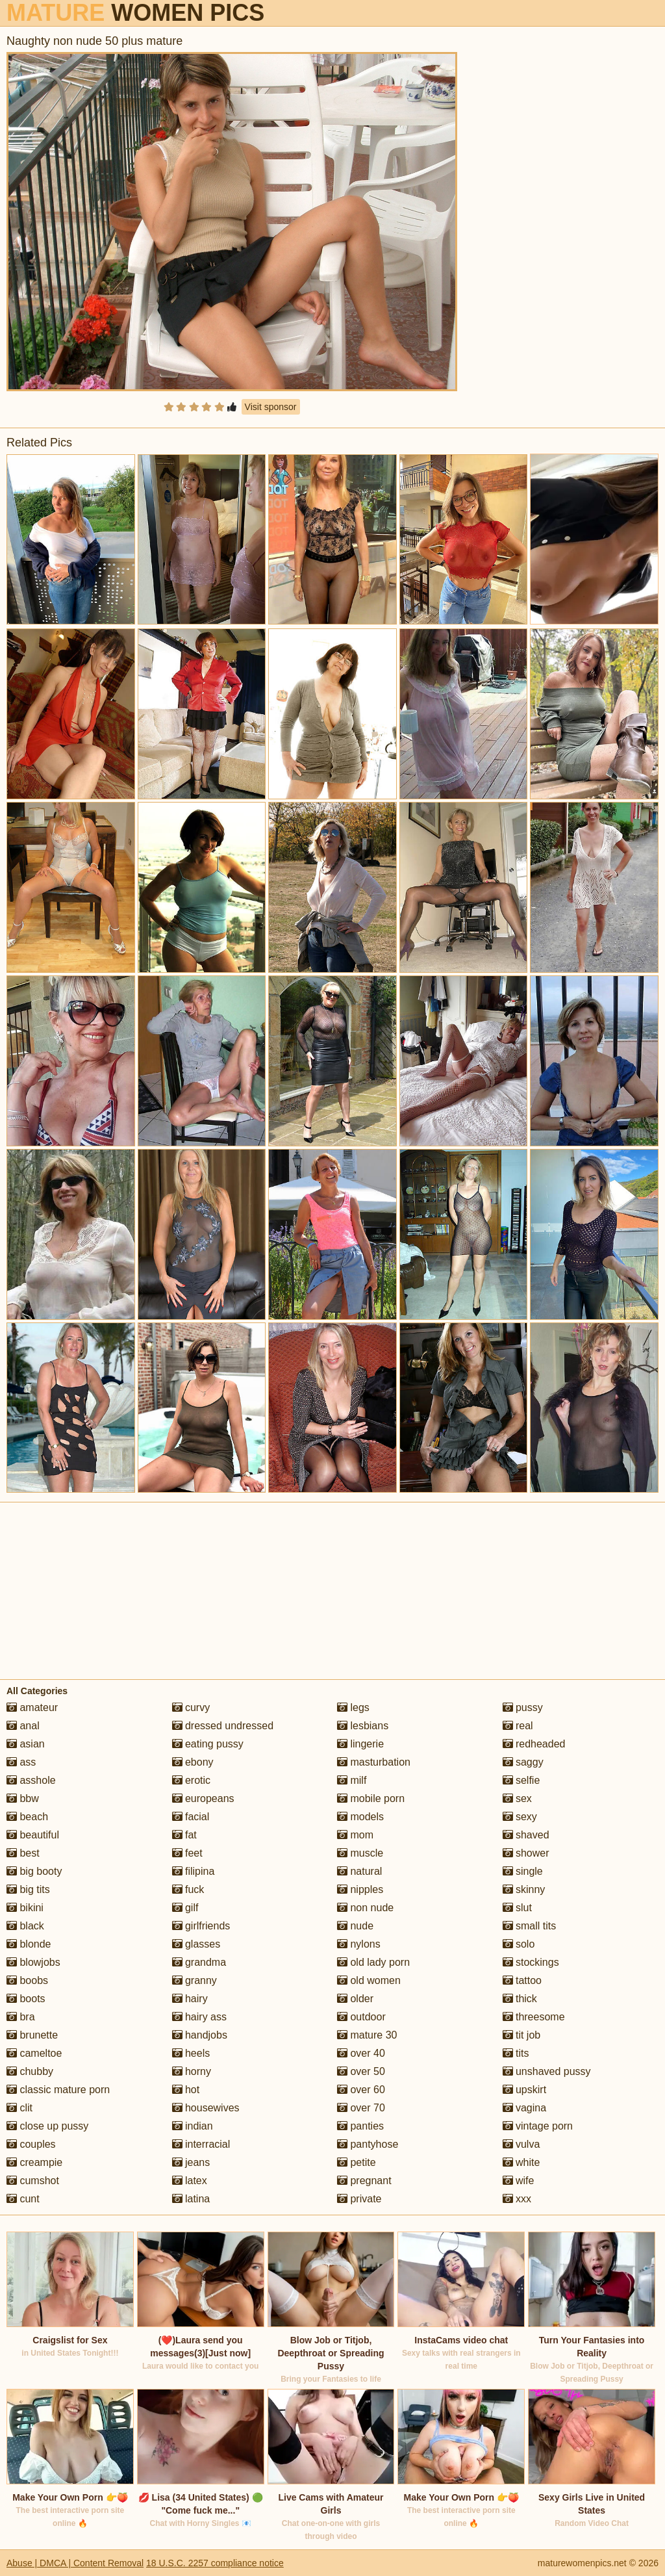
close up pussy (47, 2126)
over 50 (361, 2071)
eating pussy (208, 1743)
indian (192, 2126)
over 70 (361, 2107)
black (25, 1925)
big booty (34, 1871)
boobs (27, 1980)
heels (191, 2053)
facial (191, 1816)
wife (518, 2180)
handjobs (199, 2035)
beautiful (32, 1834)
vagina (525, 2107)
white (521, 2162)
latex (189, 2180)
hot (186, 2089)
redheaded (534, 1743)
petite (356, 2162)
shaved (526, 1834)
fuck (188, 1889)
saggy (523, 1762)
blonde (28, 1944)
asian (25, 1743)
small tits (530, 1925)
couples (31, 2144)
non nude (365, 1907)
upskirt (525, 2089)
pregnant (364, 2180)
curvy (191, 1707)
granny (194, 1980)
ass (21, 1762)
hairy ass (199, 2016)
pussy (523, 1707)
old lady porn (373, 1962)
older (355, 1998)
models (360, 1816)
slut (517, 1907)
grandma (199, 1962)
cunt (23, 2198)
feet (187, 1853)
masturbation (373, 1762)
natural (359, 1871)
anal (23, 1725)
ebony (193, 1762)
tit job (522, 2035)
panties (360, 2126)
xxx (517, 2198)
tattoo (522, 1980)
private (359, 2198)
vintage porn (538, 2126)
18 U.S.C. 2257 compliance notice (215, 2563)
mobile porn (371, 1798)
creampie (34, 2162)
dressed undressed (223, 1725)
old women (369, 1980)
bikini (25, 1907)
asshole (31, 1780)
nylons (359, 1944)
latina (191, 2198)
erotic (191, 1780)
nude (355, 1925)
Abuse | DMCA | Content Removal (75, 2563)
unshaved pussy (547, 2071)
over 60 (361, 2089)
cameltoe (34, 2053)
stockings (531, 1962)
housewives (206, 2107)
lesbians (362, 1725)
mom (355, 1834)
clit (19, 2107)
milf (351, 1780)
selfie (521, 1780)
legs (353, 1707)
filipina (193, 1871)
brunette (32, 2035)
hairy (190, 1998)
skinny (524, 1889)
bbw (22, 1798)
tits (516, 2053)
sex (517, 1798)
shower (526, 1853)
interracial (201, 2144)
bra (20, 2016)
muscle (360, 1853)
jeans (191, 2162)
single (523, 1871)
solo (519, 1944)
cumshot (32, 2180)
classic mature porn (58, 2089)
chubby (29, 2071)
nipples (360, 1889)
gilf (185, 1907)
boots (25, 1998)
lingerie (360, 1743)
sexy (520, 1816)
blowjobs (33, 1962)
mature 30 (367, 2035)
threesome (534, 2016)
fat (184, 1834)
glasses (196, 1944)
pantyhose (367, 2144)
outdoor (361, 2016)
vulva (521, 2144)
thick (520, 1998)
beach (27, 1816)
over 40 (361, 2053)
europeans (203, 1798)
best (23, 1853)
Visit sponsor (271, 407)
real (518, 1725)
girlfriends (201, 1925)
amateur (32, 1707)
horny (191, 2071)
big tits (28, 1889)
